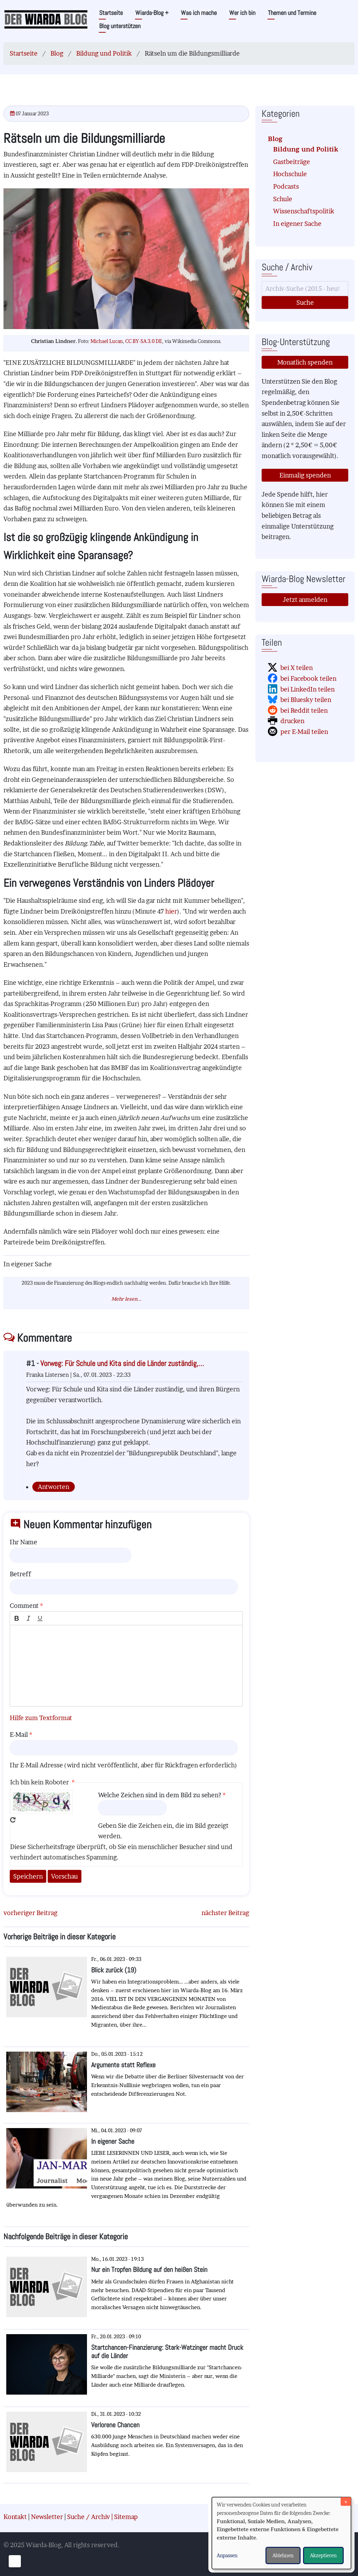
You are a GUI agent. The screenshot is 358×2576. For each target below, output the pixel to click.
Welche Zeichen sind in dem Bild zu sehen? (159, 1795)
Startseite (111, 13)
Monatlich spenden (305, 362)
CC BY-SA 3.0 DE (143, 341)
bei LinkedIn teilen (307, 689)
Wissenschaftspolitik (303, 211)
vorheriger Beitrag (30, 1912)
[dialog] (281, 2533)
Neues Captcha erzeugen (13, 1820)
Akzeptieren (323, 2555)
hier (171, 911)
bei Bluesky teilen (305, 699)
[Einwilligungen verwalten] (15, 2561)
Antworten (53, 1486)
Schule (282, 199)
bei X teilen (296, 667)
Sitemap (126, 2516)
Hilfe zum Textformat (41, 1718)
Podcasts (286, 186)
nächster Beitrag (225, 1912)
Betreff (20, 1574)
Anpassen (227, 2555)
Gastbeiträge (291, 161)
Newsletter (47, 2516)
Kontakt (15, 2516)
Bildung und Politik (104, 53)
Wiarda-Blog (151, 13)
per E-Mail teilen (304, 731)
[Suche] (305, 288)
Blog (56, 53)
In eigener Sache (297, 223)
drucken (292, 721)
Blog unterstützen (120, 26)
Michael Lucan (106, 341)
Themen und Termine (292, 13)
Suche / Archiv (88, 2516)
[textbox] (126, 1666)
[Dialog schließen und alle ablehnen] (346, 2501)
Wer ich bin (242, 13)
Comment (24, 1605)
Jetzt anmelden (305, 599)
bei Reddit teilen (304, 710)
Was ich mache (199, 13)
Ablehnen (283, 2555)
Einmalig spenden (305, 475)
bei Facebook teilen (308, 678)
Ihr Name (23, 1542)
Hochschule (290, 174)
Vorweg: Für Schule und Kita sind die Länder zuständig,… (122, 1363)
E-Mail (19, 1734)
